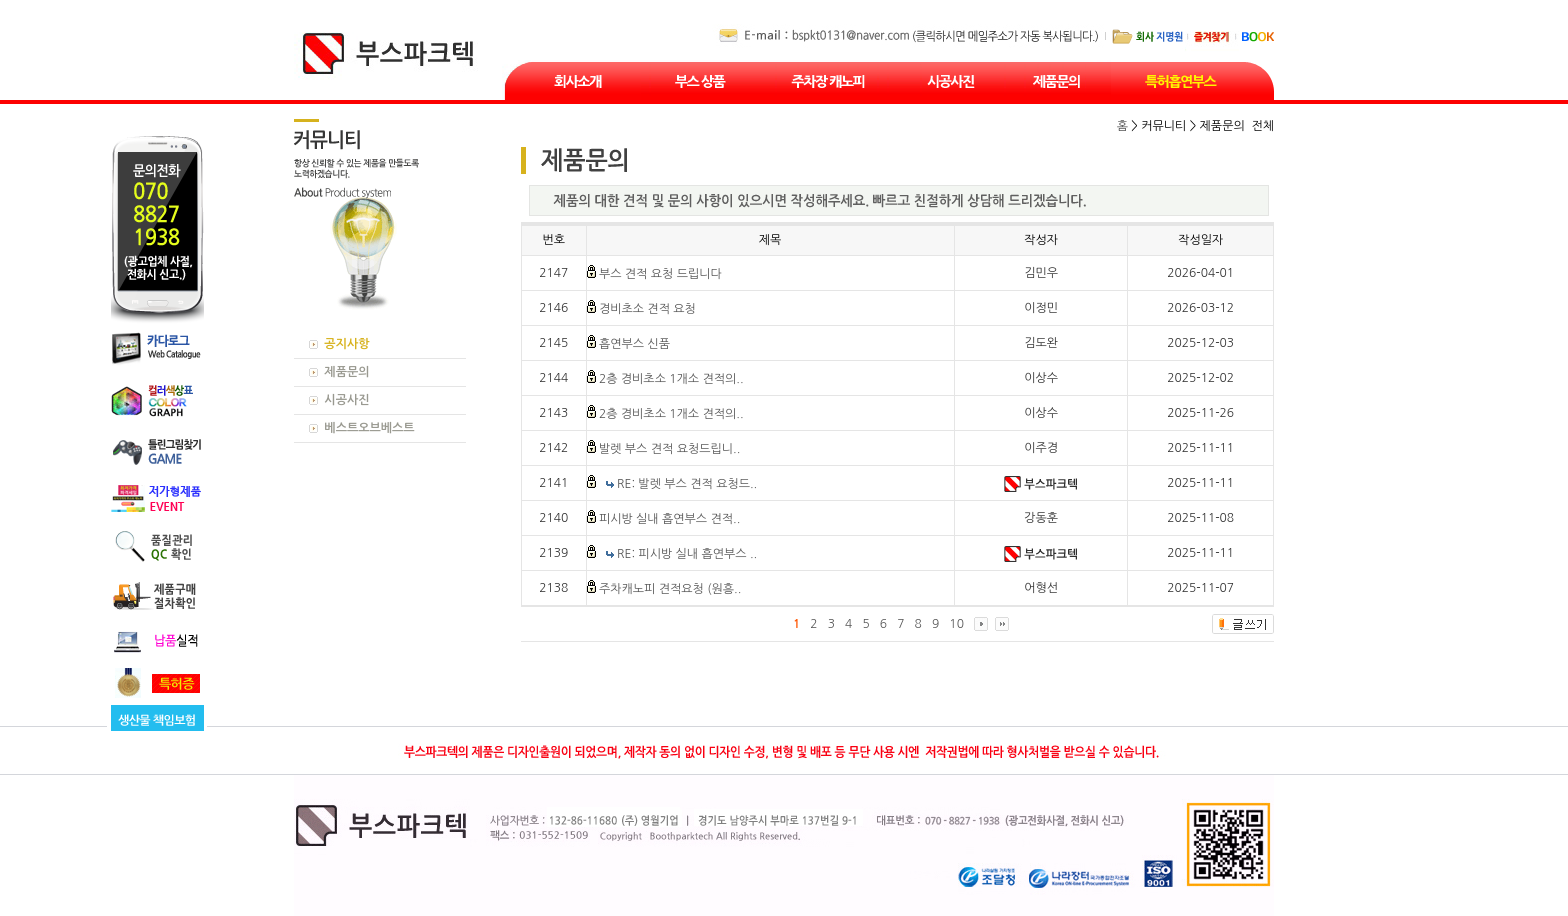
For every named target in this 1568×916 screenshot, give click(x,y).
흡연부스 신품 (634, 344)
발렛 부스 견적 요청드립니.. (669, 449)
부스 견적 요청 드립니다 (660, 274)
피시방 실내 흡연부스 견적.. (669, 519)
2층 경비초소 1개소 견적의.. (671, 379)
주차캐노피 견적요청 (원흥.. (670, 589)
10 (956, 624)
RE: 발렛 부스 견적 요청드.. (687, 484)
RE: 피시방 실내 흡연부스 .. (687, 554)
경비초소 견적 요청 (647, 309)
